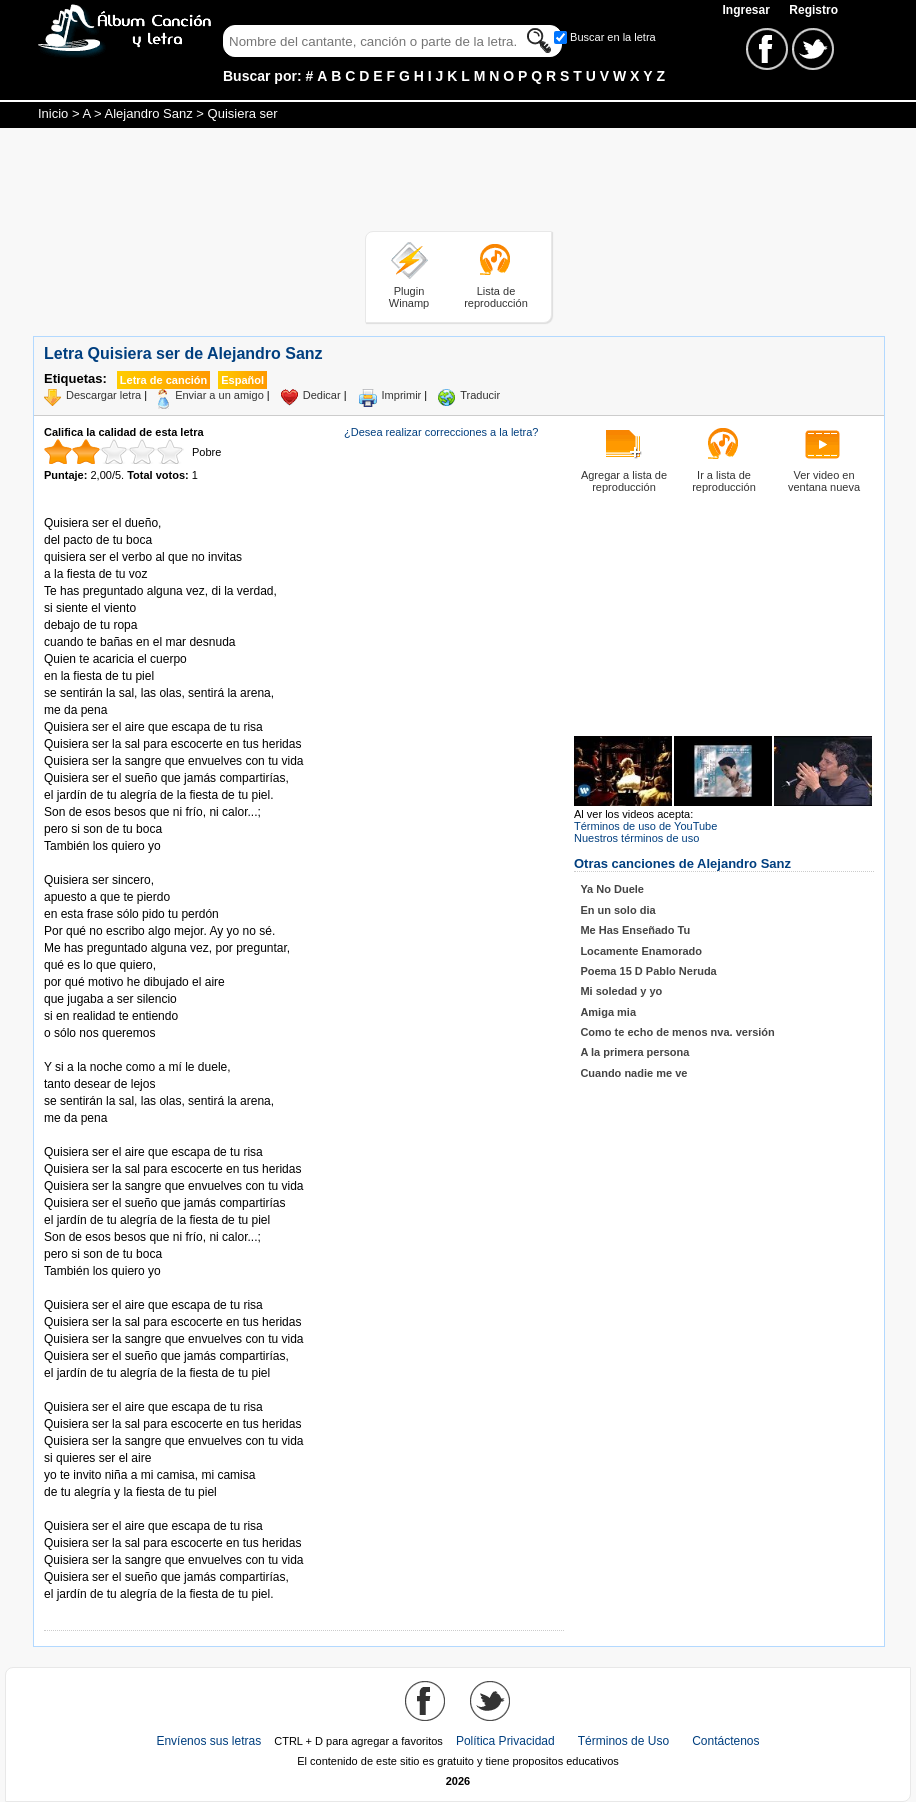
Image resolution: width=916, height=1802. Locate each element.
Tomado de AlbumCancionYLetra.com (128, 1509)
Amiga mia (608, 1012)
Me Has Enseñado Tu (635, 930)
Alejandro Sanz (149, 113)
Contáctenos (725, 1741)
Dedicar (322, 395)
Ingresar (747, 10)
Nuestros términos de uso (636, 838)
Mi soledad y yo (621, 991)
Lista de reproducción (496, 297)
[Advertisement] (458, 183)
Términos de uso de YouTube (645, 826)
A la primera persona (634, 1052)
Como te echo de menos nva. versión (677, 1032)
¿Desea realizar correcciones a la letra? (441, 432)
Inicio (53, 113)
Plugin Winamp (409, 297)
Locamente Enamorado (641, 951)
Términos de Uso (623, 1741)
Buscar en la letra (613, 37)
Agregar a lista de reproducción (624, 481)
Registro (813, 10)
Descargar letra (103, 395)
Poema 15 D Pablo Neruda (648, 971)
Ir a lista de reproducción (724, 481)
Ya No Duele (612, 889)
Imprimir (402, 395)
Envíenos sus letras (208, 1741)
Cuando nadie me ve (633, 1073)
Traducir (480, 395)
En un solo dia (617, 910)
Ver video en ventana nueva (824, 481)
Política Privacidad (505, 1741)
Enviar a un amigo (219, 395)
